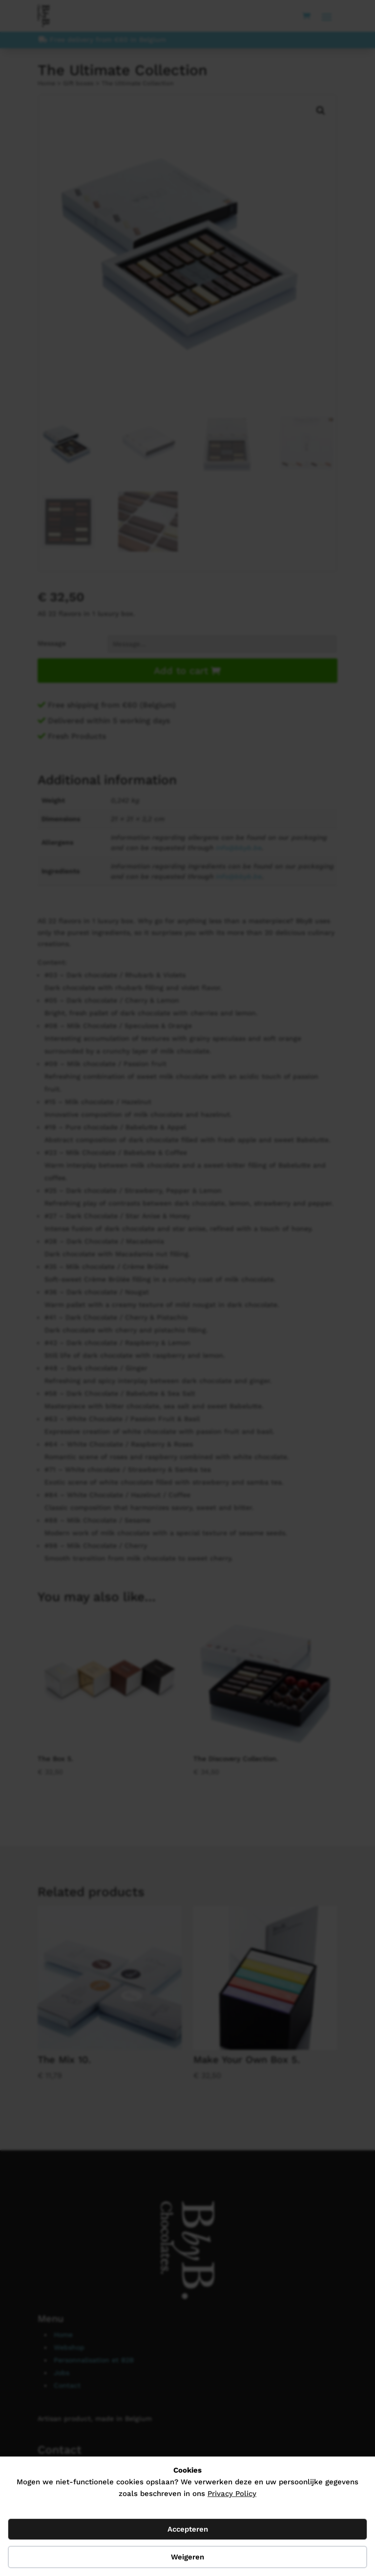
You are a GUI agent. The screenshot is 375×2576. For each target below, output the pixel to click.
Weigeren (187, 2557)
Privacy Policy (232, 2493)
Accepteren (187, 2529)
